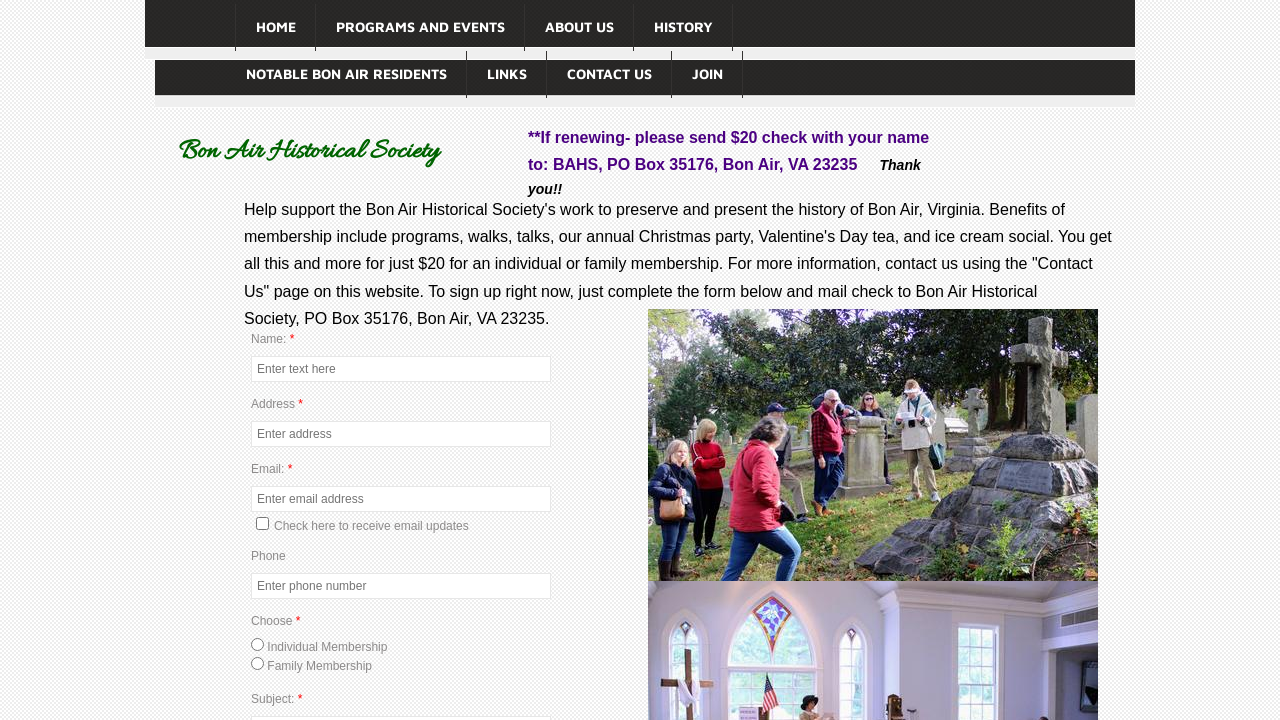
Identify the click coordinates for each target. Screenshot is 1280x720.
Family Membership (311, 666)
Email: (271, 469)
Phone (268, 556)
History (683, 26)
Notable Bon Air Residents (346, 73)
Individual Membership (319, 647)
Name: (272, 339)
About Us (579, 26)
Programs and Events (420, 26)
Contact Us (609, 73)
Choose (275, 621)
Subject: (276, 699)
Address (277, 404)
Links (507, 73)
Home (276, 26)
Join (707, 73)
